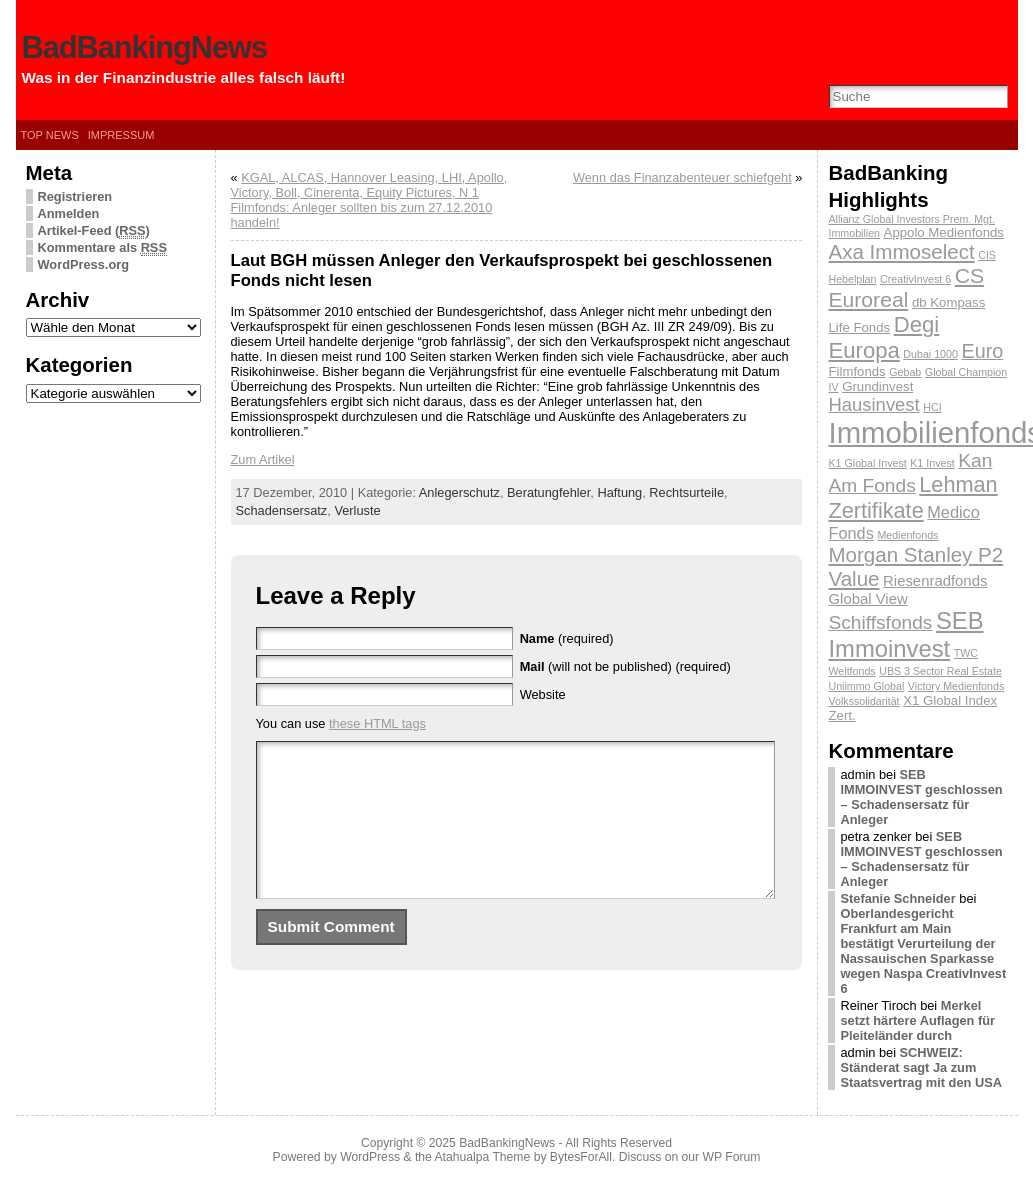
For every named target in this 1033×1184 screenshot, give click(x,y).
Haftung (619, 492)
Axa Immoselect (901, 251)
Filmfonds (856, 371)
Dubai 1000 (930, 354)
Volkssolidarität (863, 701)
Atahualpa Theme (483, 1157)
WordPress (370, 1157)
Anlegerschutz (459, 492)
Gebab (905, 372)
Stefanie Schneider (897, 898)
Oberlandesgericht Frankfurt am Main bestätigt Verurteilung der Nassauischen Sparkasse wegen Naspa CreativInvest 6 (923, 951)
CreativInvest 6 (915, 279)
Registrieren (75, 196)
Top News (50, 135)
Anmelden (69, 213)
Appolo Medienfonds (944, 232)
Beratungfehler (548, 492)
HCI (932, 407)
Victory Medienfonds (956, 686)
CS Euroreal (906, 287)
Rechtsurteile (686, 492)
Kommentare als (102, 248)
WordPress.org (84, 264)
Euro (982, 351)
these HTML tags (377, 723)
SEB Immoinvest (905, 634)
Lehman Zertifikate (912, 497)
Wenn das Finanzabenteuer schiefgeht (682, 177)
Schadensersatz (282, 510)
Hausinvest (873, 404)
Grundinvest (877, 386)
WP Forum (732, 1157)
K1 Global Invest (867, 463)
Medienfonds (907, 535)
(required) (567, 638)
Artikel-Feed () (94, 231)
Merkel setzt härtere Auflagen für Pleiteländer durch (917, 1020)
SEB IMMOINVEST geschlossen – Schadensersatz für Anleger (921, 797)
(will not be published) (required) (625, 666)
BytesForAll (581, 1157)
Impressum (121, 135)
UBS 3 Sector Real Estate (940, 671)
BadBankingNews (144, 47)
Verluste (357, 510)
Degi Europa (883, 337)
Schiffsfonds (880, 622)
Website (543, 694)
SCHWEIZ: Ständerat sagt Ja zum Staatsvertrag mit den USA (920, 1067)
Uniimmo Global (866, 686)
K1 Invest (932, 463)
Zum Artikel (263, 459)
